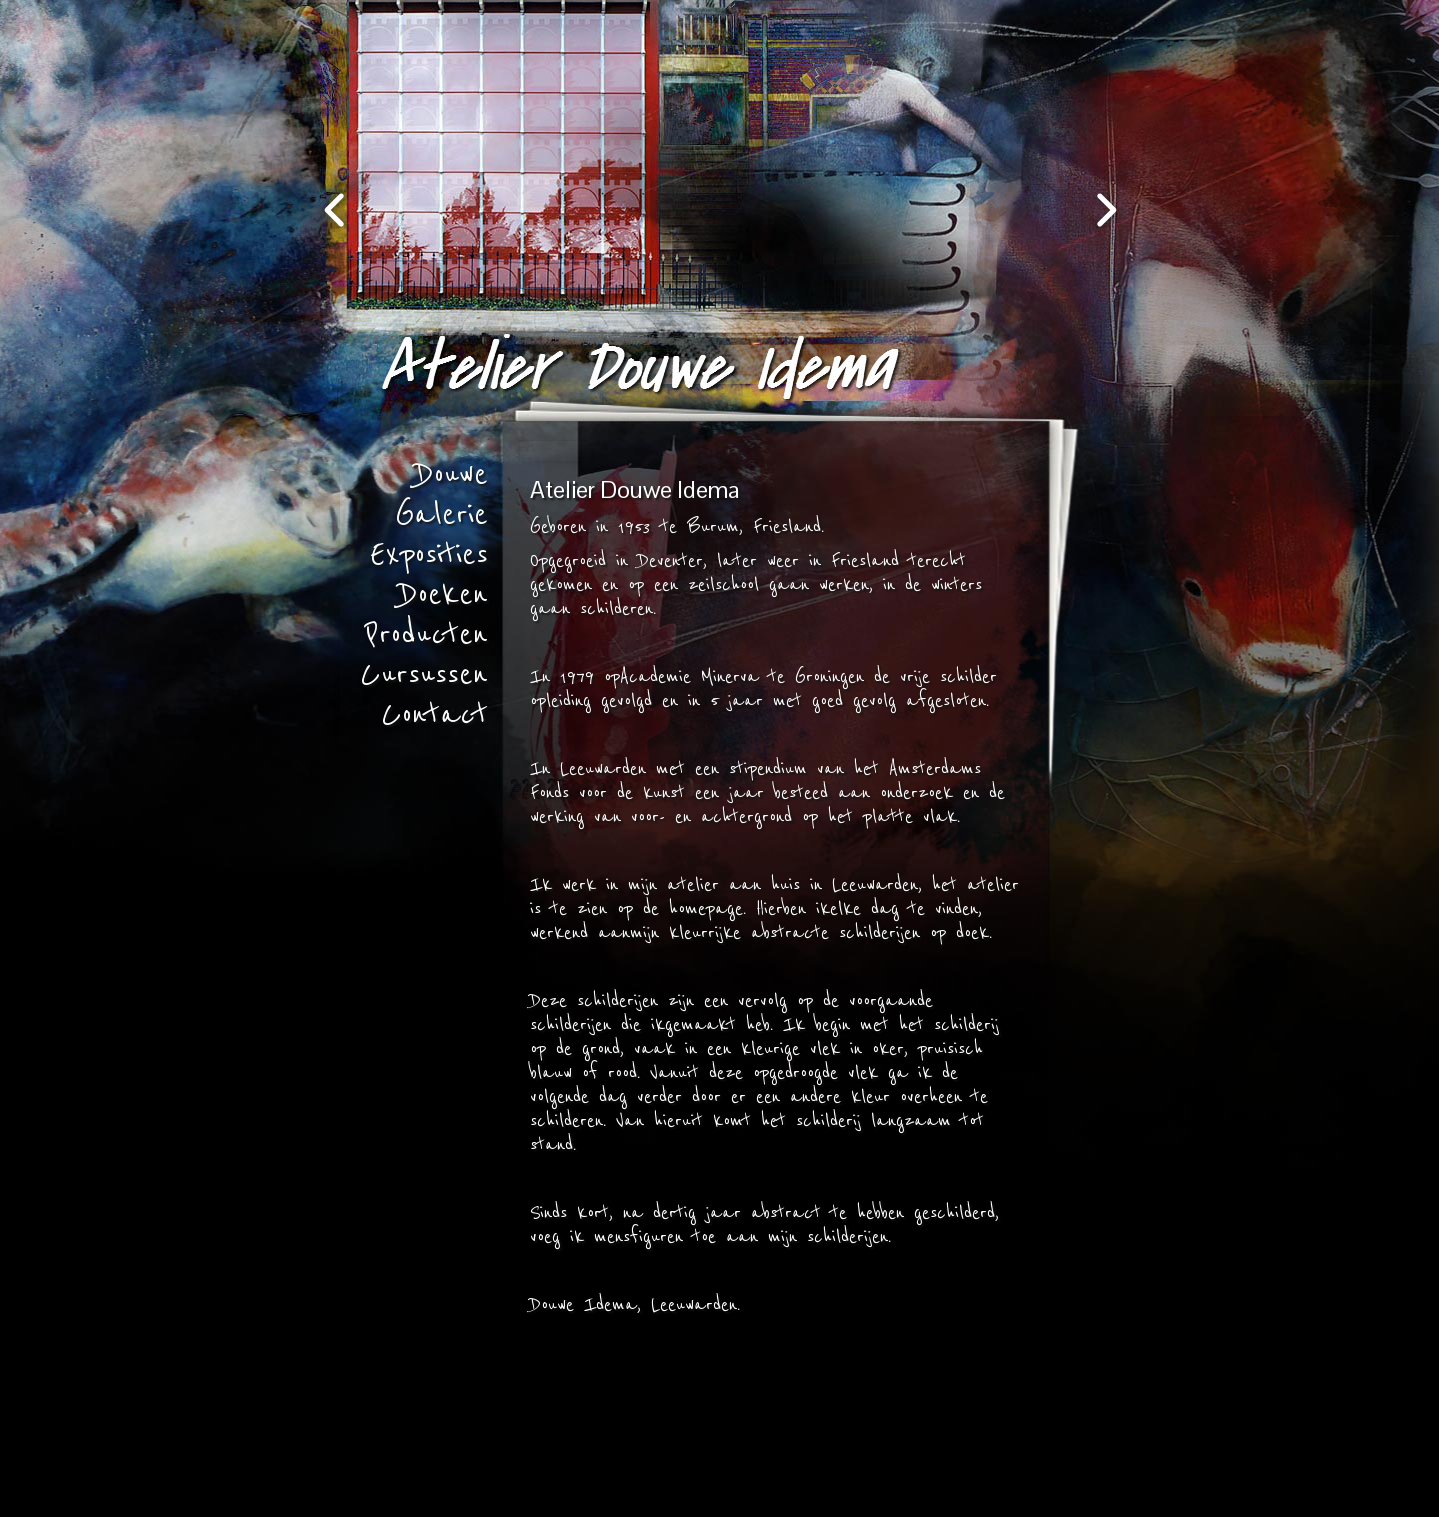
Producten (426, 635)
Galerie (441, 515)
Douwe (452, 475)
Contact (434, 715)
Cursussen (424, 675)
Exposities (429, 555)
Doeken (444, 595)
